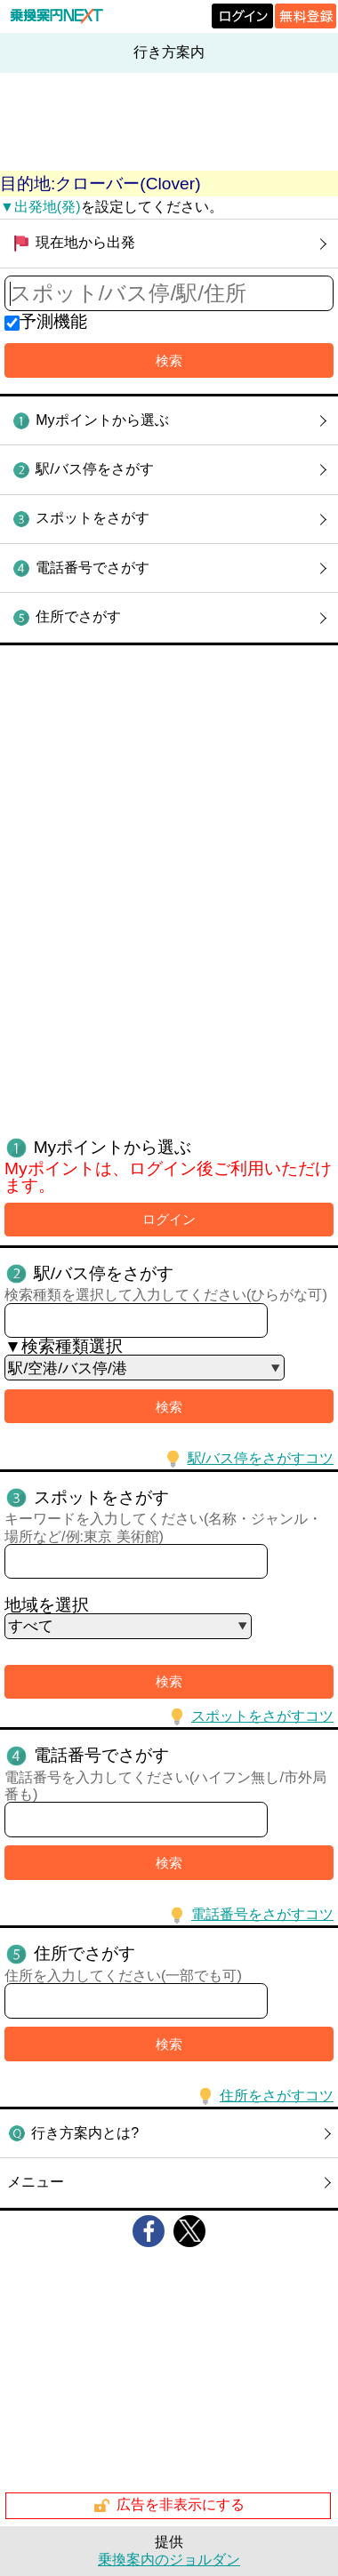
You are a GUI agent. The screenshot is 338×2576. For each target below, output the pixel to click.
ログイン (169, 1219)
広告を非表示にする (169, 2506)
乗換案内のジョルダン (169, 2559)
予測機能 (53, 321)
